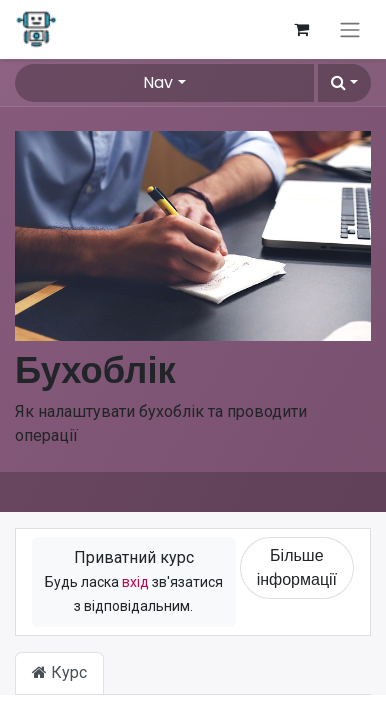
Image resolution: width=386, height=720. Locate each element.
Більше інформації (297, 567)
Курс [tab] (59, 672)
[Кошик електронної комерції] (301, 29)
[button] (344, 83)
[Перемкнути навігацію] (350, 29)
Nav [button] (158, 82)
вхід (135, 582)
